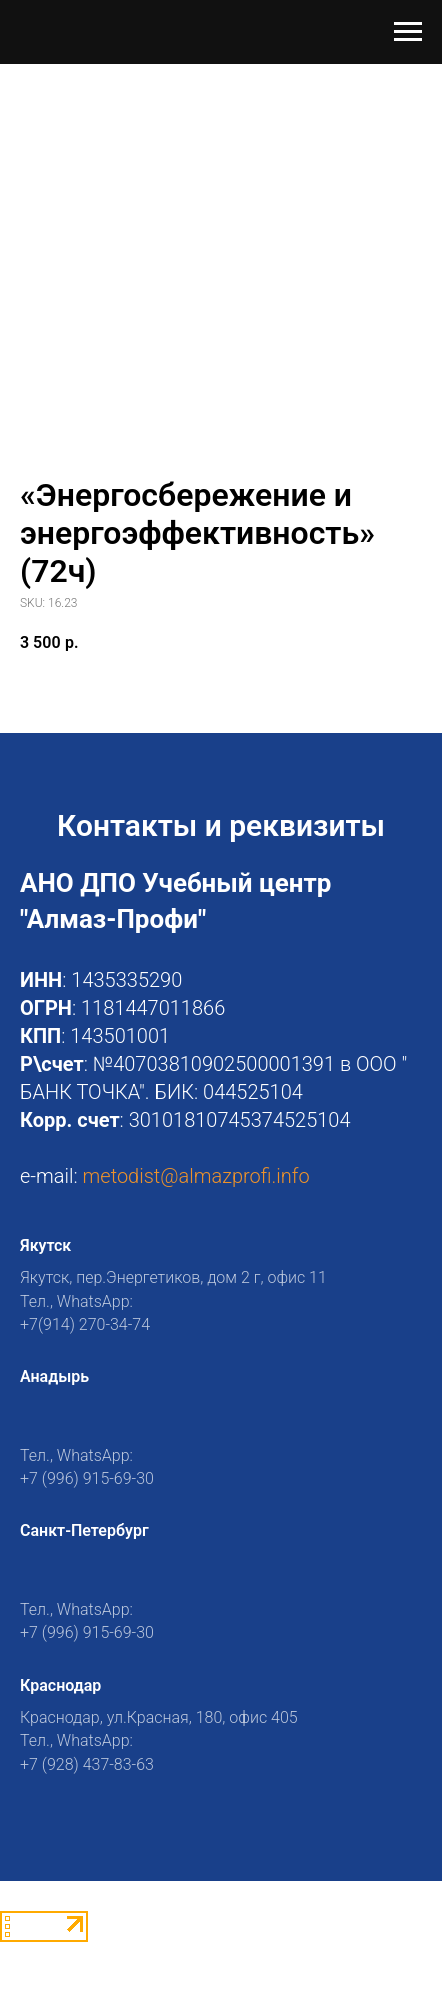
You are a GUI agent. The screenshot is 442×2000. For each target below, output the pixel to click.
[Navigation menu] (408, 32)
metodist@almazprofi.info (196, 1176)
